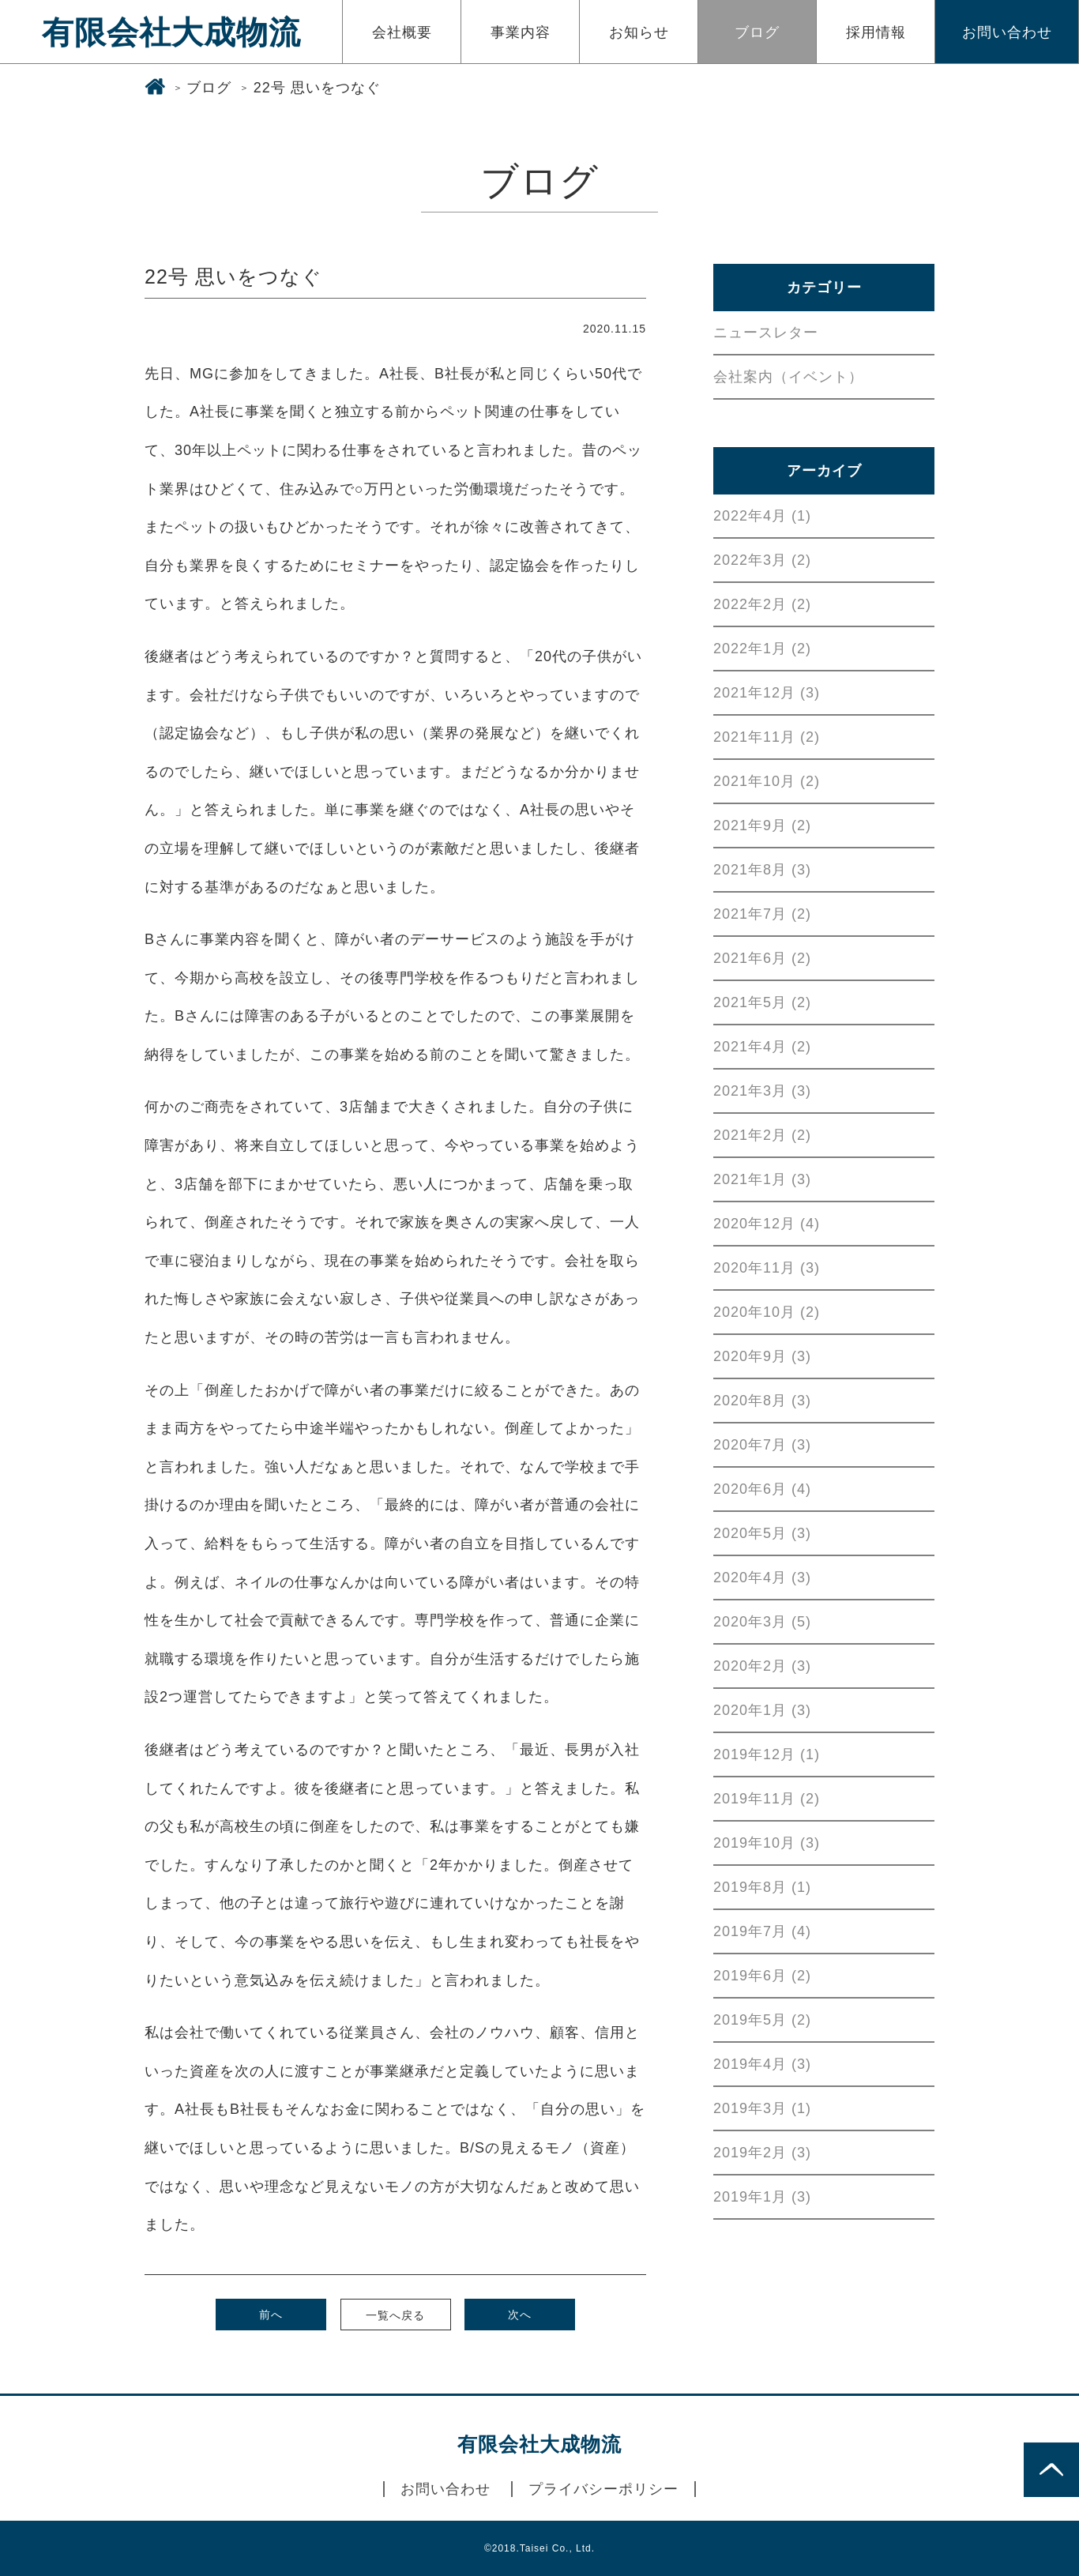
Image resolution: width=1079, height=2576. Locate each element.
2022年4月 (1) (762, 516)
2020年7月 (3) (762, 1445)
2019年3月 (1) (762, 2108)
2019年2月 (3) (762, 2152)
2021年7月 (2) (762, 914)
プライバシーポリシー (603, 2489)
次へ (520, 2314)
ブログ (757, 32)
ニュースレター (765, 332)
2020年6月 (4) (762, 1489)
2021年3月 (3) (762, 1091)
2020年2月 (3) (762, 1666)
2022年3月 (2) (762, 560)
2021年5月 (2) (762, 1002)
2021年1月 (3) (762, 1179)
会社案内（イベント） (788, 377)
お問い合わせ (1007, 32)
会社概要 (402, 32)
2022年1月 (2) (762, 648)
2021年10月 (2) (766, 781)
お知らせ (639, 32)
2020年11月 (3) (766, 1268)
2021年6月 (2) (762, 958)
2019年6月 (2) (762, 1976)
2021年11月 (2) (766, 737)
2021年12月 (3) (766, 693)
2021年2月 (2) (762, 1135)
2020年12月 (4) (766, 1224)
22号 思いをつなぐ (317, 88)
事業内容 (521, 32)
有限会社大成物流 (171, 32)
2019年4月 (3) (762, 2064)
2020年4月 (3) (762, 1577)
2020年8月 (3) (762, 1400)
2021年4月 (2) (762, 1047)
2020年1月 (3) (762, 1710)
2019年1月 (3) (762, 2197)
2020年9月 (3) (762, 1356)
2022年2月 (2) (762, 604)
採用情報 (876, 32)
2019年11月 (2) (766, 1799)
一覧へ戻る (395, 2315)
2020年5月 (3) (762, 1533)
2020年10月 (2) (766, 1312)
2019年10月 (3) (766, 1843)
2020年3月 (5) (762, 1622)
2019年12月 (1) (766, 1754)
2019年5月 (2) (762, 2020)
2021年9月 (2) (762, 825)
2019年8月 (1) (762, 1887)
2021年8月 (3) (762, 870)
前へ (271, 2314)
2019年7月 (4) (762, 1931)
